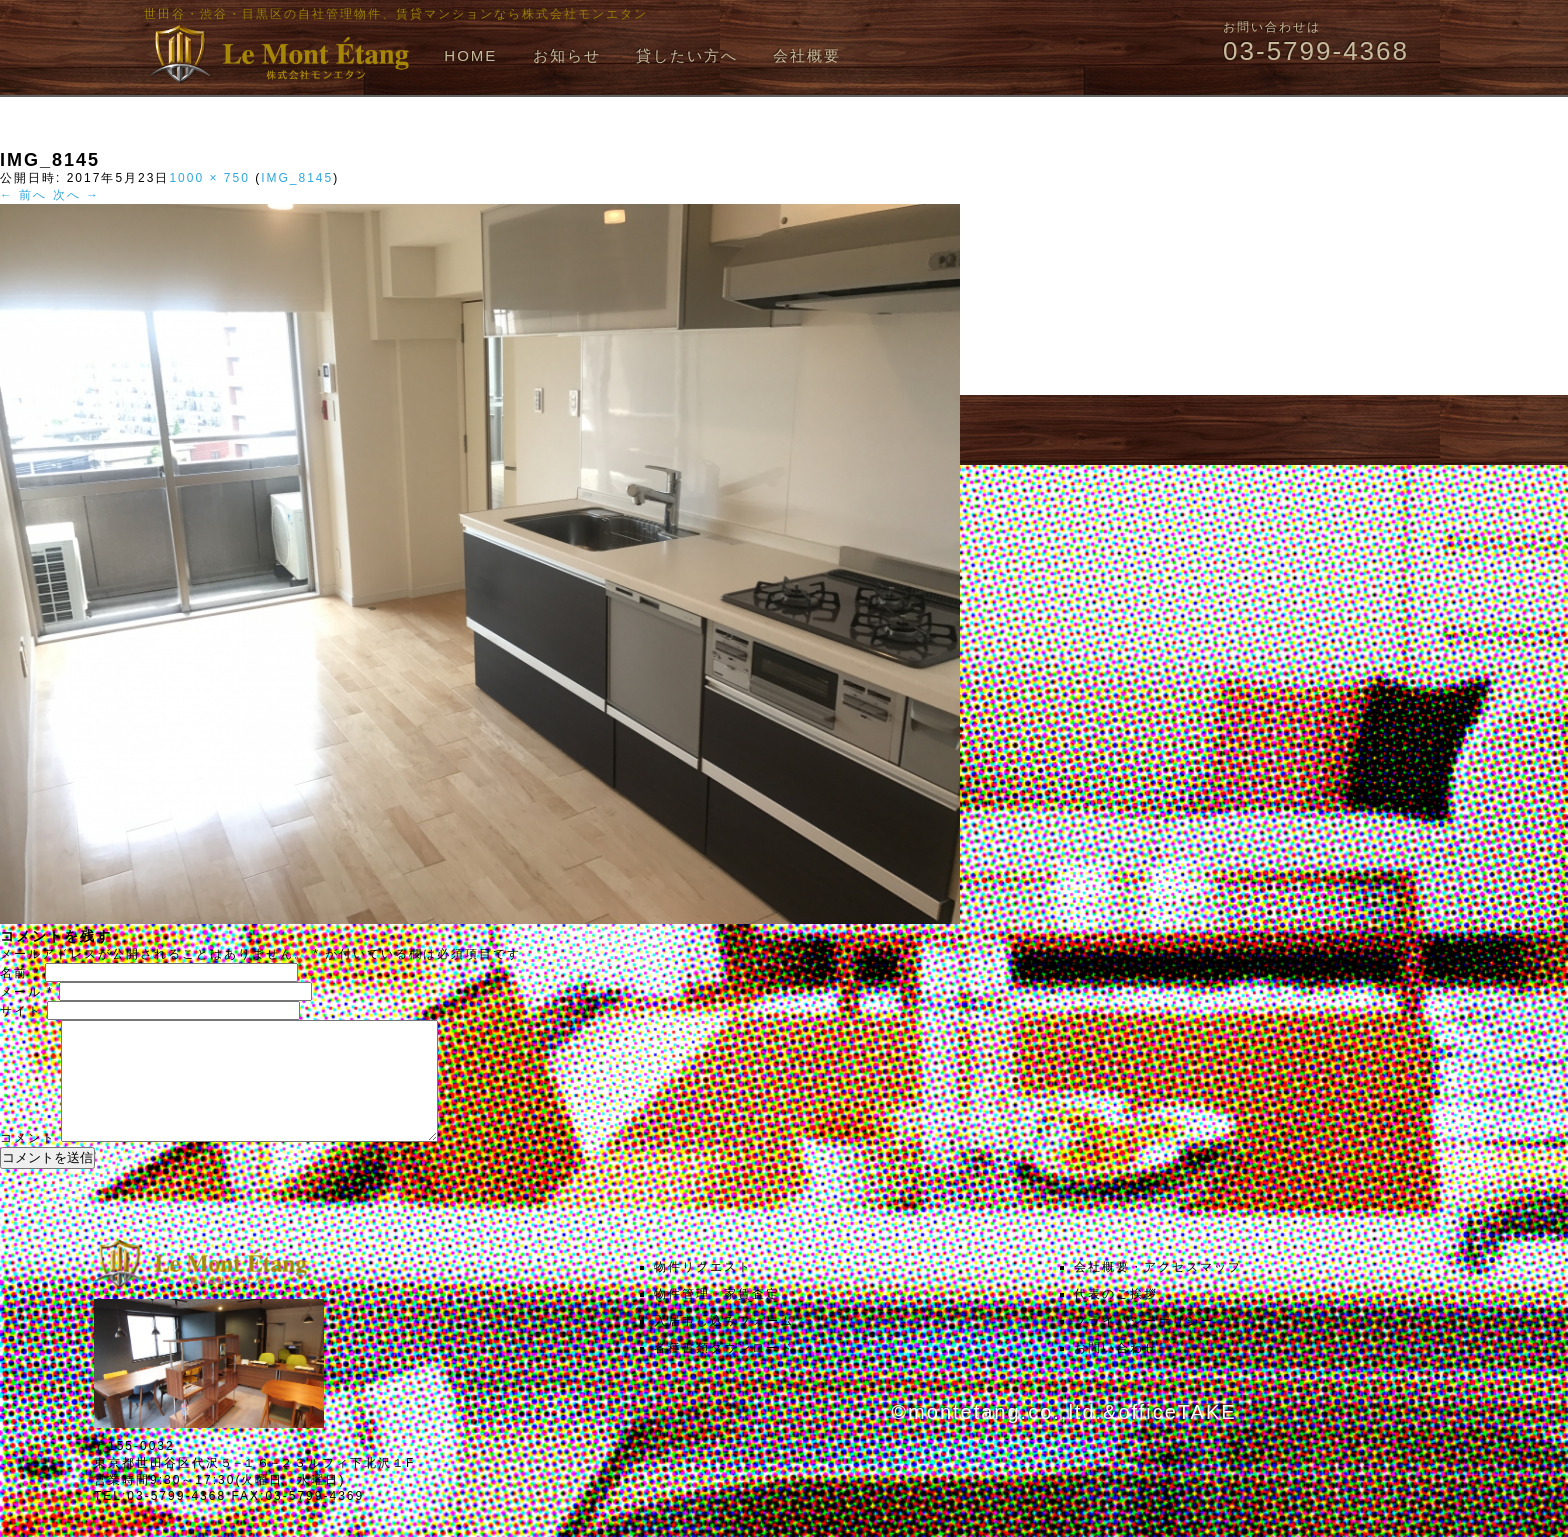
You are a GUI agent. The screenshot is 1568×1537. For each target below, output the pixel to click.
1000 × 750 (209, 178)
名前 (20, 973)
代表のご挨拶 (1116, 1318)
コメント (28, 1162)
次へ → (76, 195)
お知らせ (567, 55)
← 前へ (23, 195)
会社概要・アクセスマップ (1158, 1291)
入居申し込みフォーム (724, 1345)
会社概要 (807, 55)
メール (27, 992)
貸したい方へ (687, 55)
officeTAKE (1177, 1436)
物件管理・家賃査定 (717, 1318)
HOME (470, 55)
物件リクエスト (703, 1291)
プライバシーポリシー (1144, 1345)
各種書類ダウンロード (724, 1372)
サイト (21, 1011)
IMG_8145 (297, 178)
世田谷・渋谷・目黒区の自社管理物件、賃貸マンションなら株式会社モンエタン (396, 14)
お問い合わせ (1116, 1372)
